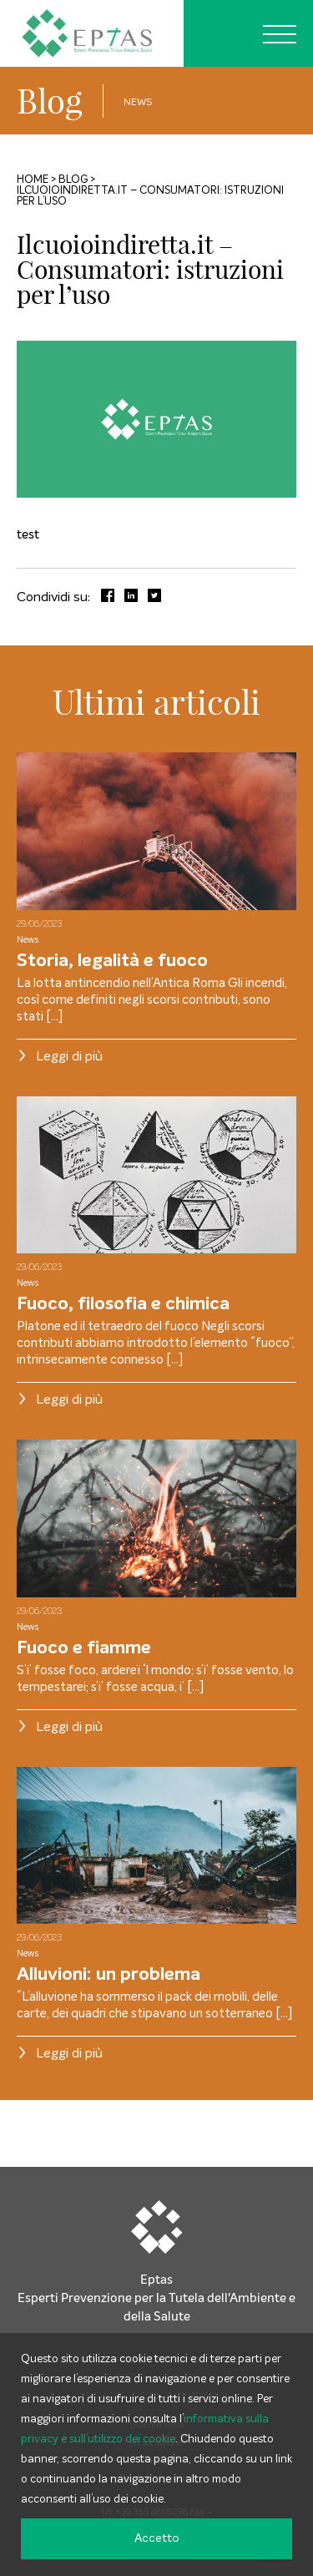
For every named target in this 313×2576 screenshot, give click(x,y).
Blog (50, 101)
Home (32, 180)
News (138, 103)
